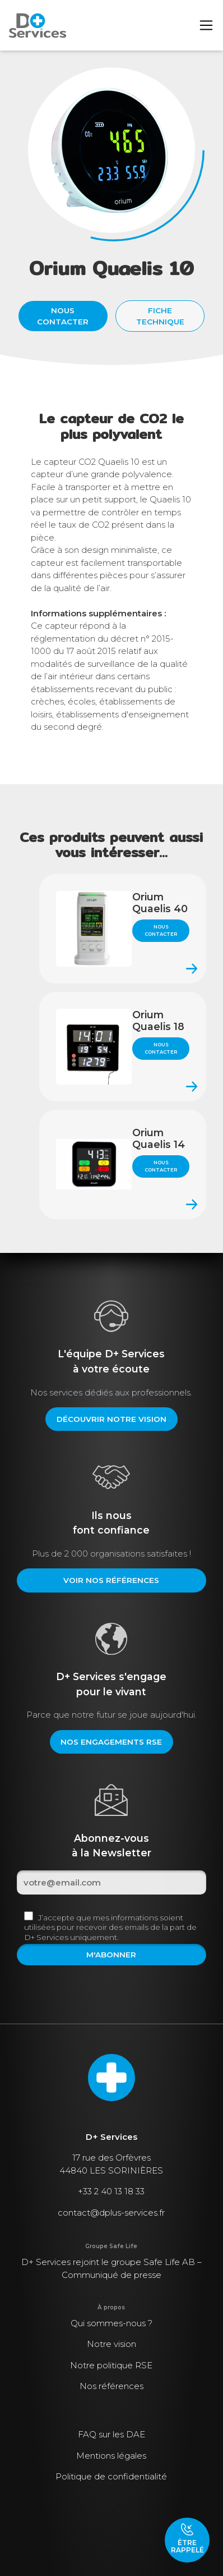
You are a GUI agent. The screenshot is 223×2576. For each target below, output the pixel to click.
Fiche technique (160, 316)
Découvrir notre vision (111, 1419)
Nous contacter (63, 316)
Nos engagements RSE (111, 1741)
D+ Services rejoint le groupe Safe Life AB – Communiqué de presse (111, 2268)
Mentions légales (111, 2455)
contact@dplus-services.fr (111, 2212)
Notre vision (111, 2344)
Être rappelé (187, 2538)
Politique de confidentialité (111, 2476)
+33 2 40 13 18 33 (111, 2191)
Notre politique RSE (111, 2365)
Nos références (111, 2386)
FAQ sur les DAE (111, 2434)
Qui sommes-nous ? (111, 2323)
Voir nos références (111, 1580)
